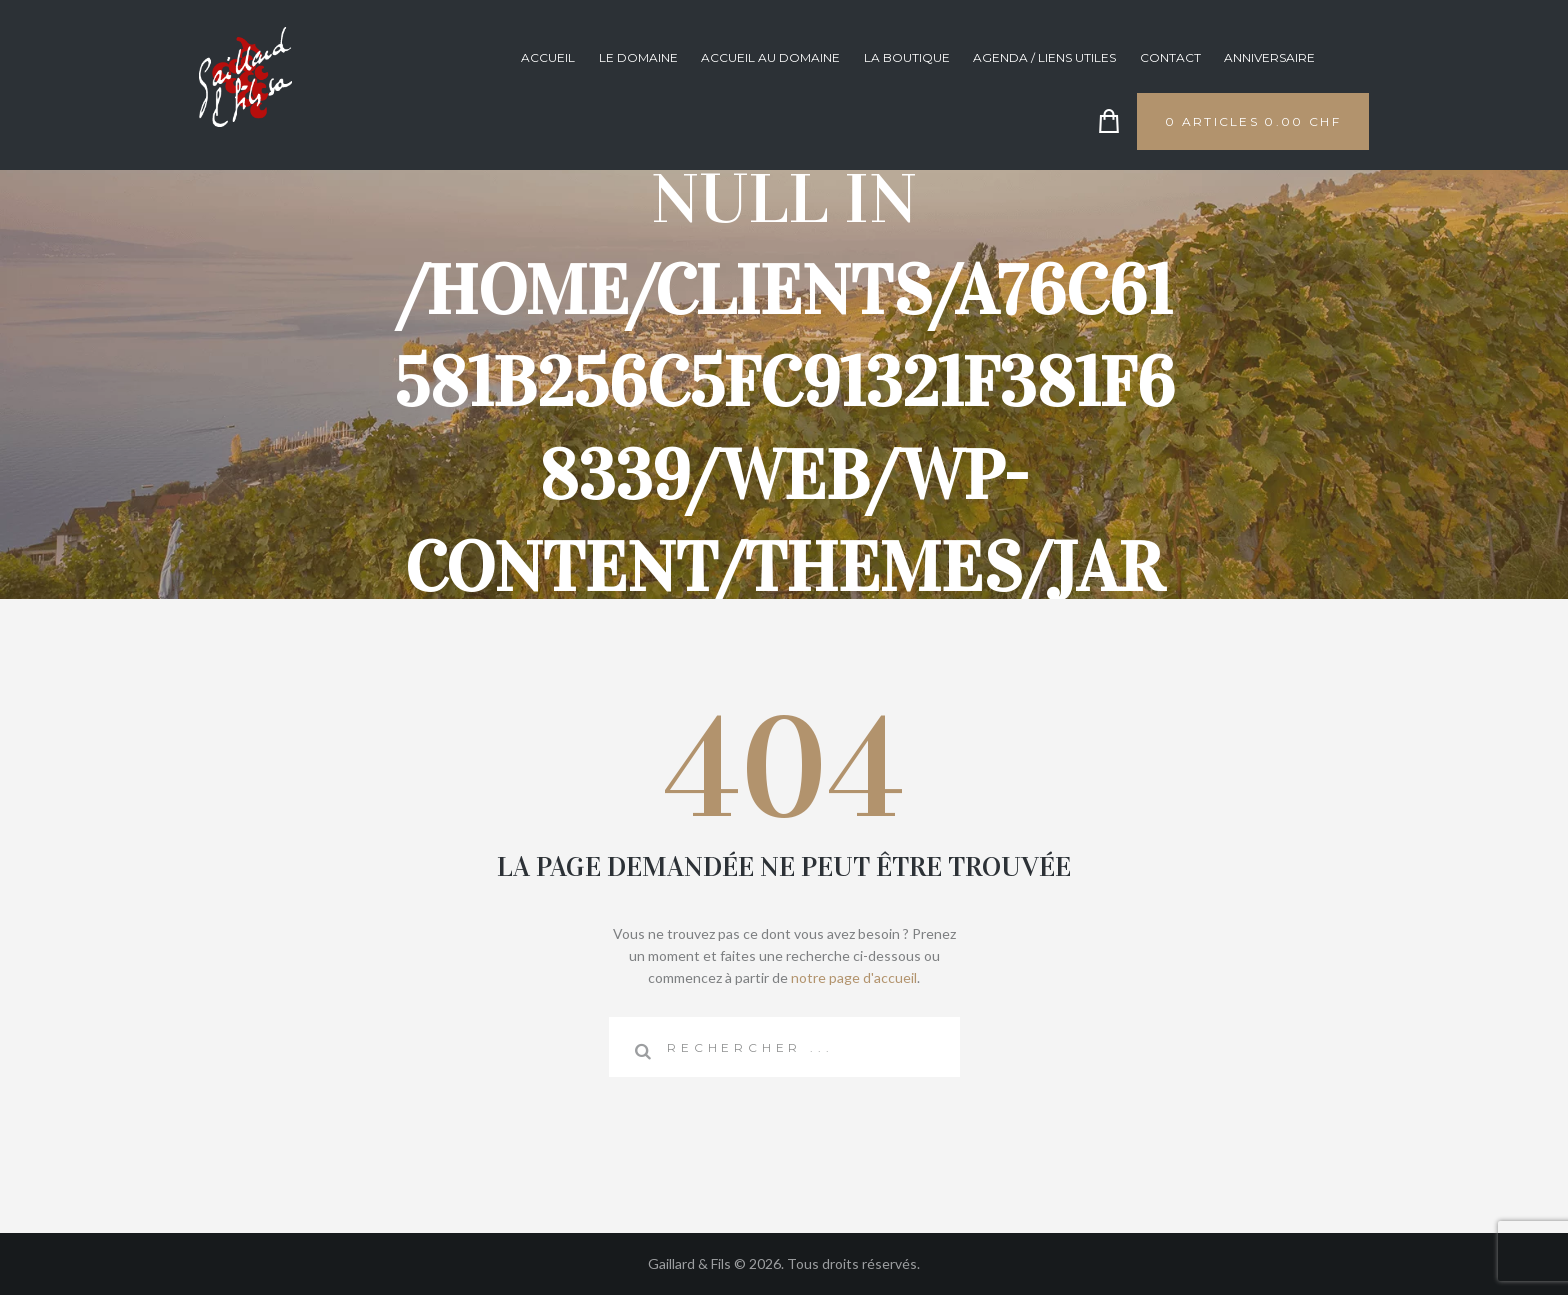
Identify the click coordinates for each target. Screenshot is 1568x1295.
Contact (1170, 57)
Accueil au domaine (770, 57)
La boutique (907, 57)
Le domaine (638, 57)
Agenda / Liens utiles (1044, 57)
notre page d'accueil (854, 977)
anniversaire (1269, 57)
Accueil (548, 57)
